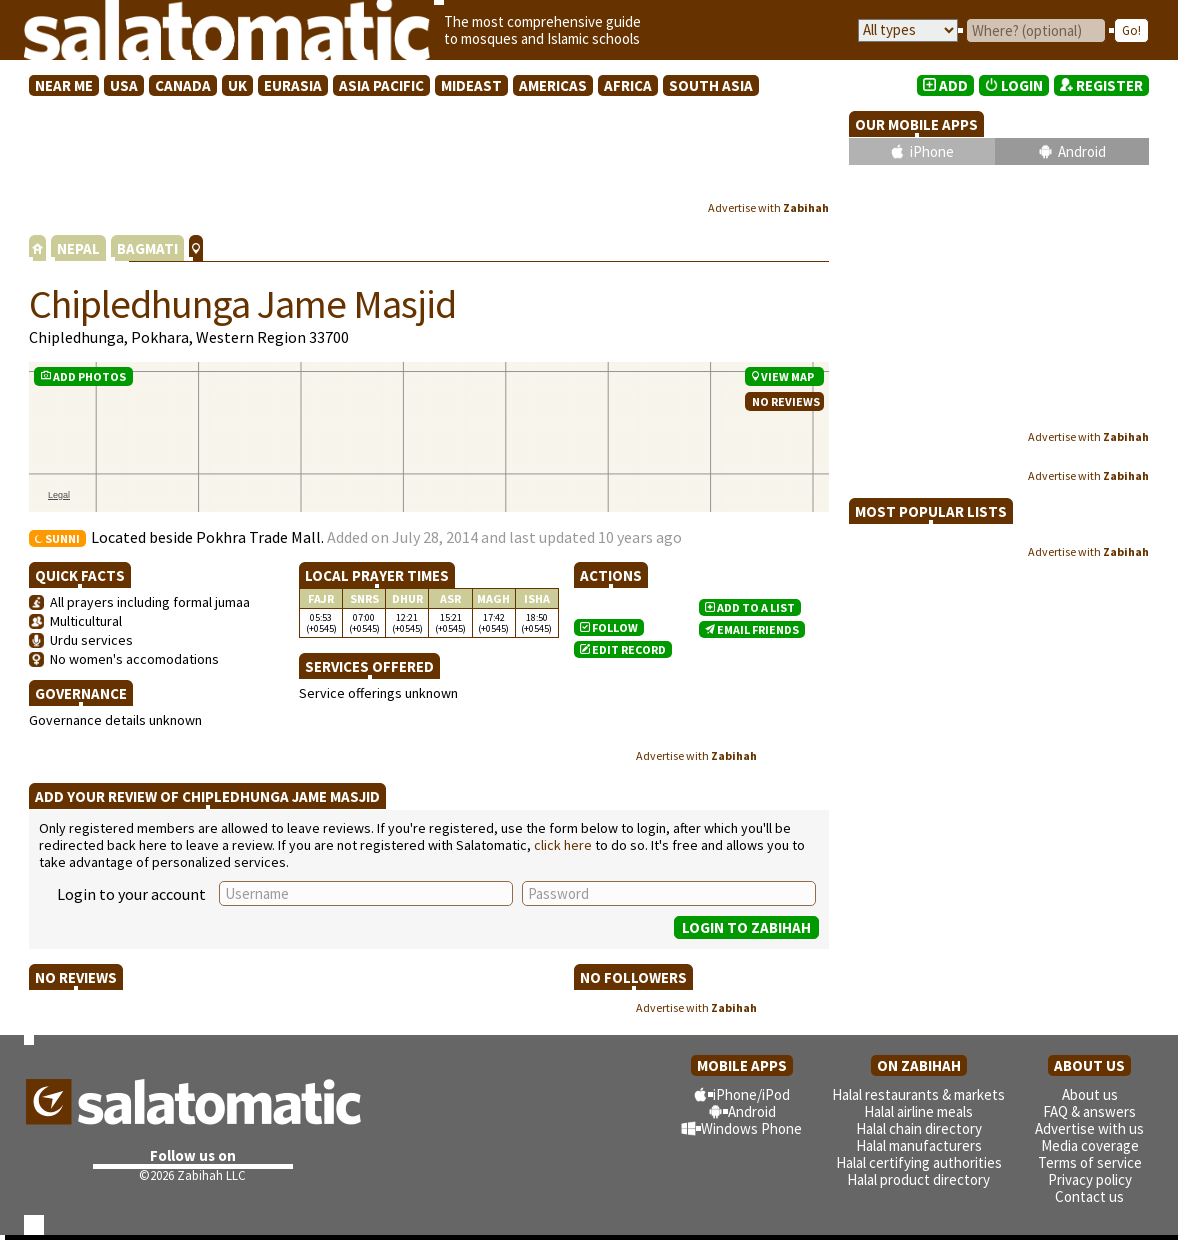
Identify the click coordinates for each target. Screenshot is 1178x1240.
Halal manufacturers (919, 1145)
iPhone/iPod (751, 1094)
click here (563, 845)
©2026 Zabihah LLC (192, 1175)
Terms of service (1090, 1162)
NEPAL (78, 248)
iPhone (932, 151)
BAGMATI (147, 248)
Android (1082, 151)
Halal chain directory (919, 1128)
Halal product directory (918, 1179)
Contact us (1089, 1196)
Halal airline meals (918, 1111)
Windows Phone (751, 1128)
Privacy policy (1090, 1179)
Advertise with (768, 207)
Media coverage (1090, 1145)
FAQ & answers (1089, 1111)
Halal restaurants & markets (918, 1094)
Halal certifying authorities (919, 1162)
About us (1090, 1094)
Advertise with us (1089, 1128)
